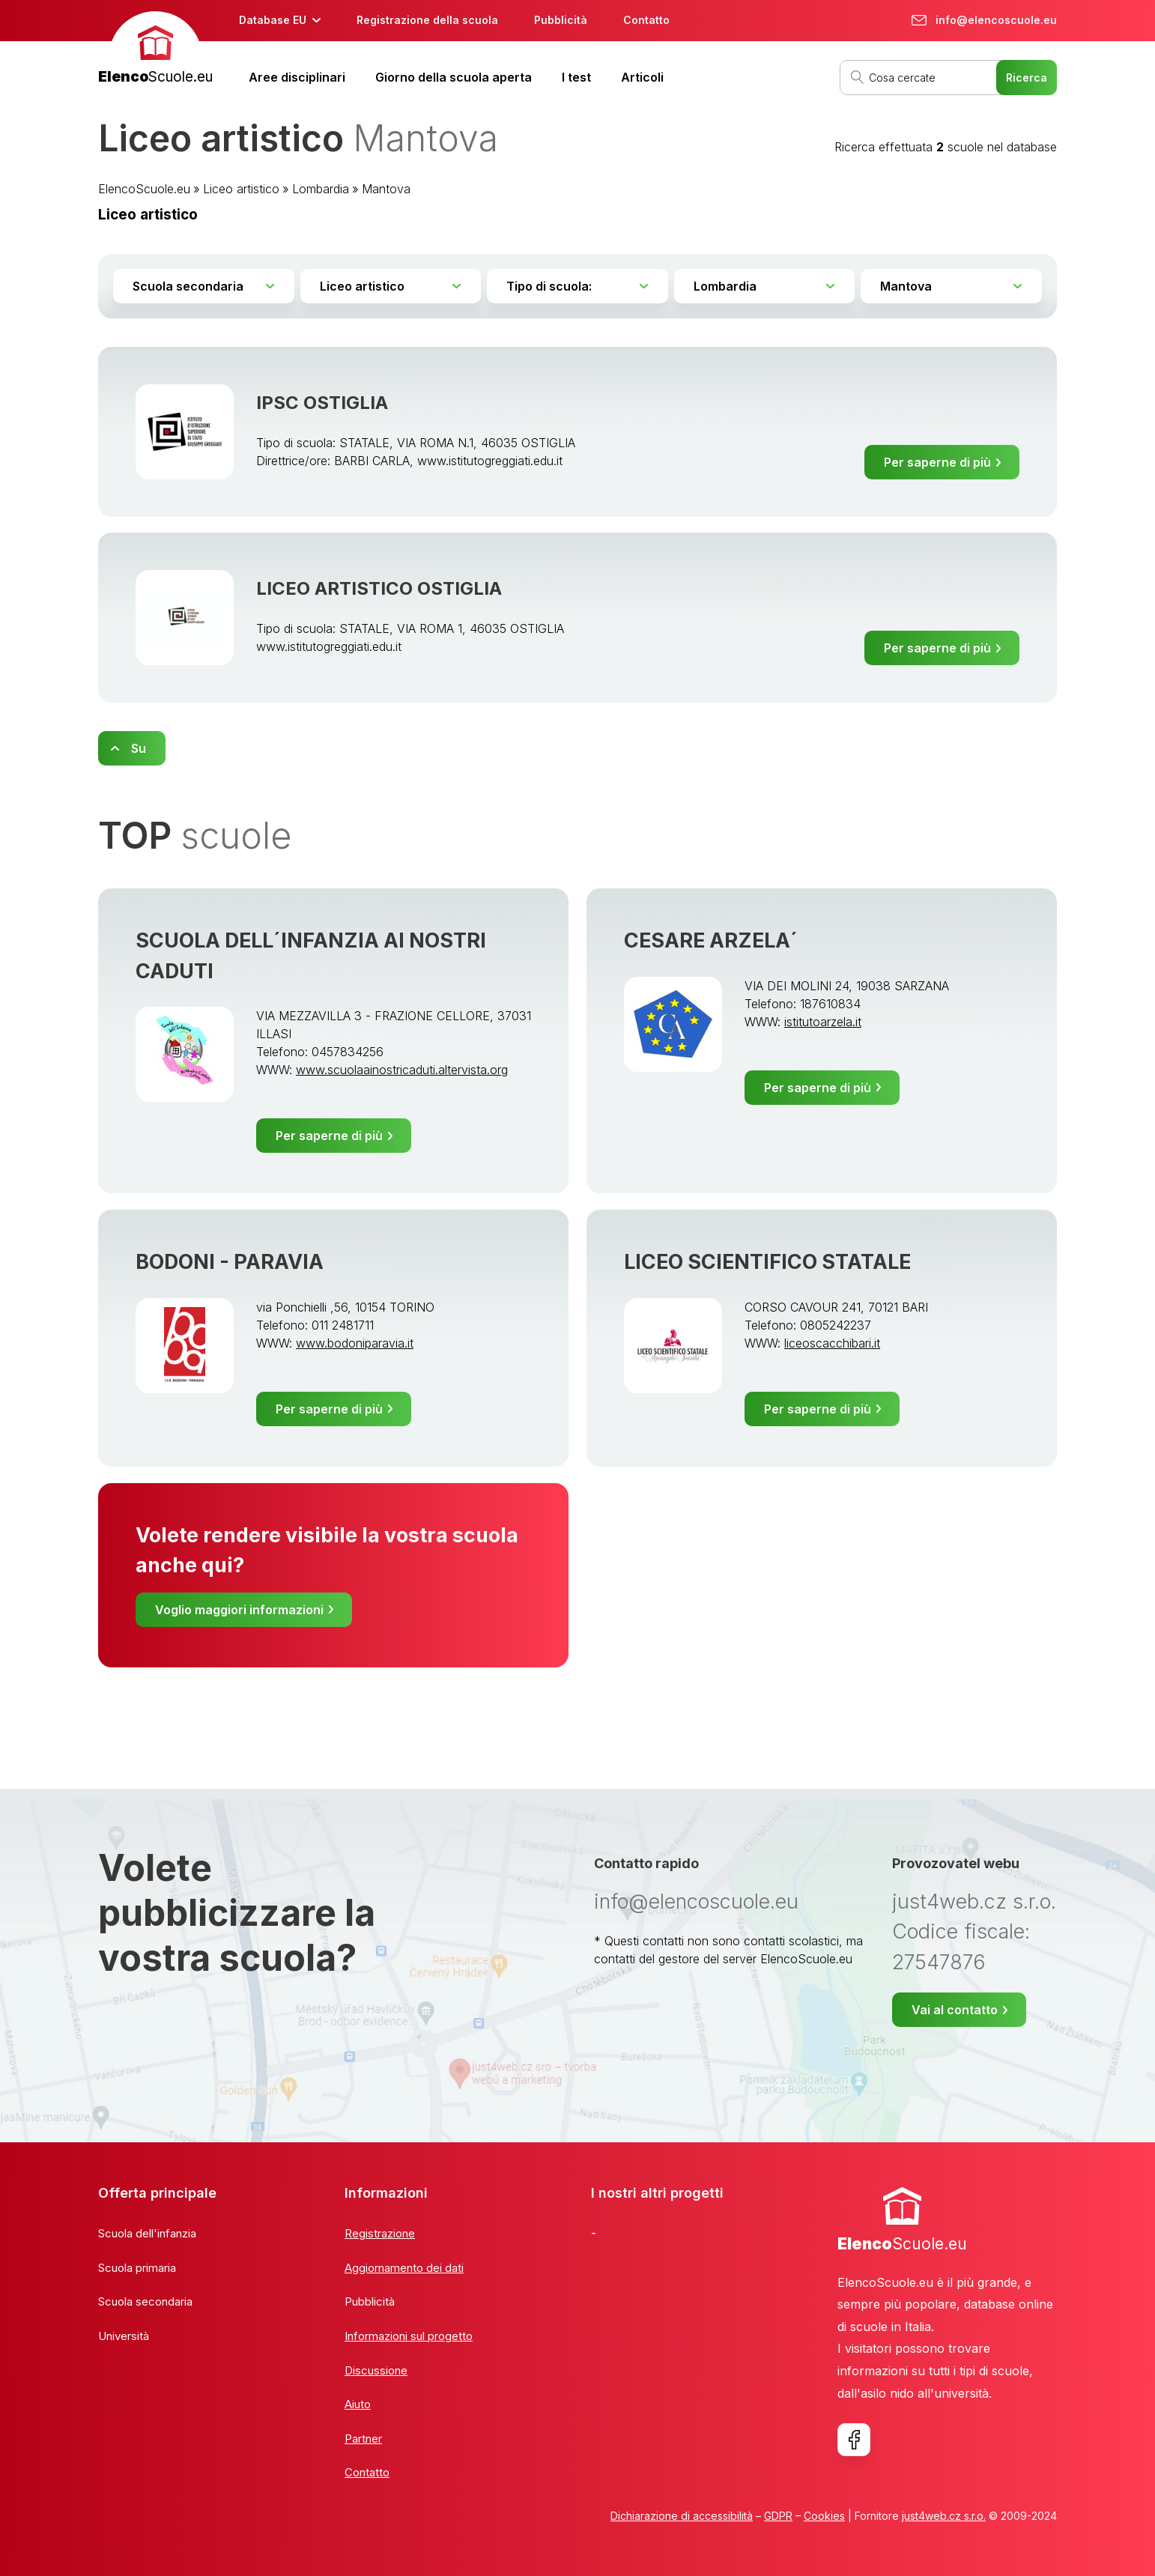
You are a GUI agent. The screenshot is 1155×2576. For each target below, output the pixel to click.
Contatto (646, 19)
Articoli (642, 77)
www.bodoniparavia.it (354, 1343)
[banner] (155, 49)
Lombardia (320, 188)
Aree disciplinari (297, 77)
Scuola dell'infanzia (147, 2233)
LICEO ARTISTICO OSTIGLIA (379, 588)
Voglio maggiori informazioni (239, 1609)
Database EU (272, 19)
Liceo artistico (241, 188)
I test (576, 77)
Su (138, 748)
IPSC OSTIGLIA (322, 402)
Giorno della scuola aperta (453, 77)
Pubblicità (560, 19)
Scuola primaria (137, 2268)
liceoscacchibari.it (832, 1343)
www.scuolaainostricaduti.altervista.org (402, 1069)
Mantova (386, 188)
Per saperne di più (937, 462)
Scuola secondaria (145, 2301)
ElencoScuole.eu (144, 188)
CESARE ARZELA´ (711, 940)
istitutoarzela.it (822, 1021)
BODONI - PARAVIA (230, 1261)
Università (123, 2336)
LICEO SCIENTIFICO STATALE (767, 1261)
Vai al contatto (955, 2009)
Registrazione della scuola (427, 19)
